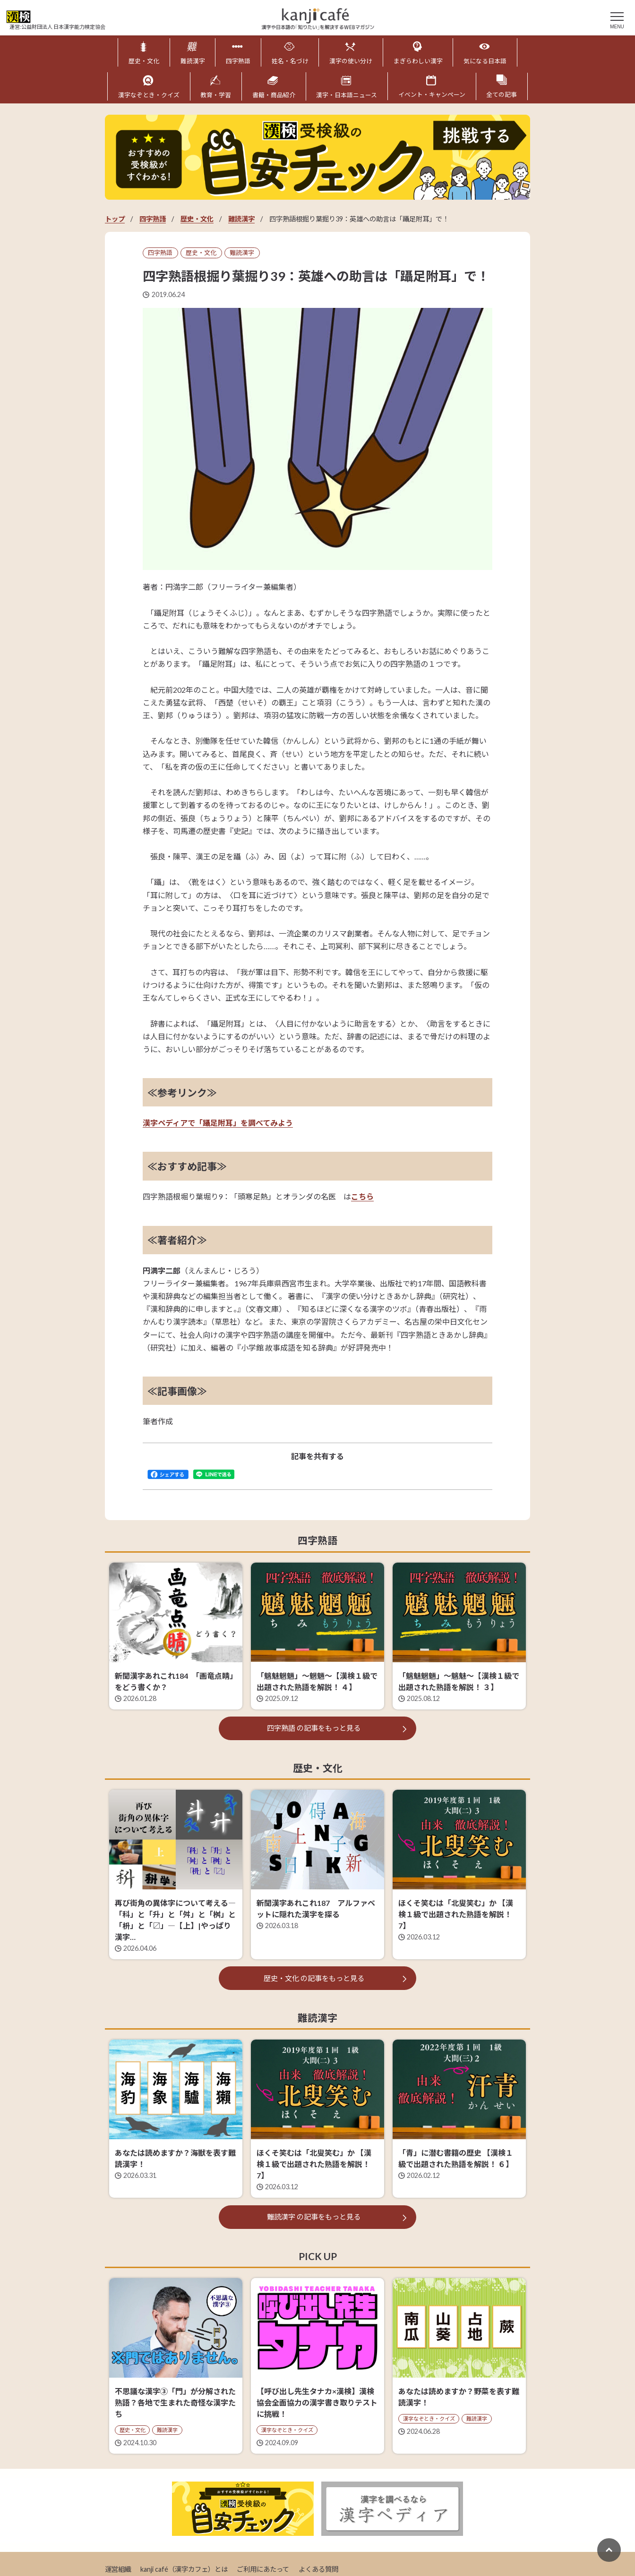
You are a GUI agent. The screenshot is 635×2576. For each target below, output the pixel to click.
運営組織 (118, 2568)
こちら (362, 1195)
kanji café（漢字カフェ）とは (184, 2568)
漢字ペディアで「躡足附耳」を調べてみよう (218, 1122)
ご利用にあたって (263, 2568)
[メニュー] (617, 19)
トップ (115, 218)
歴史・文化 (197, 218)
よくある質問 (318, 2568)
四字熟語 (152, 218)
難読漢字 (241, 218)
